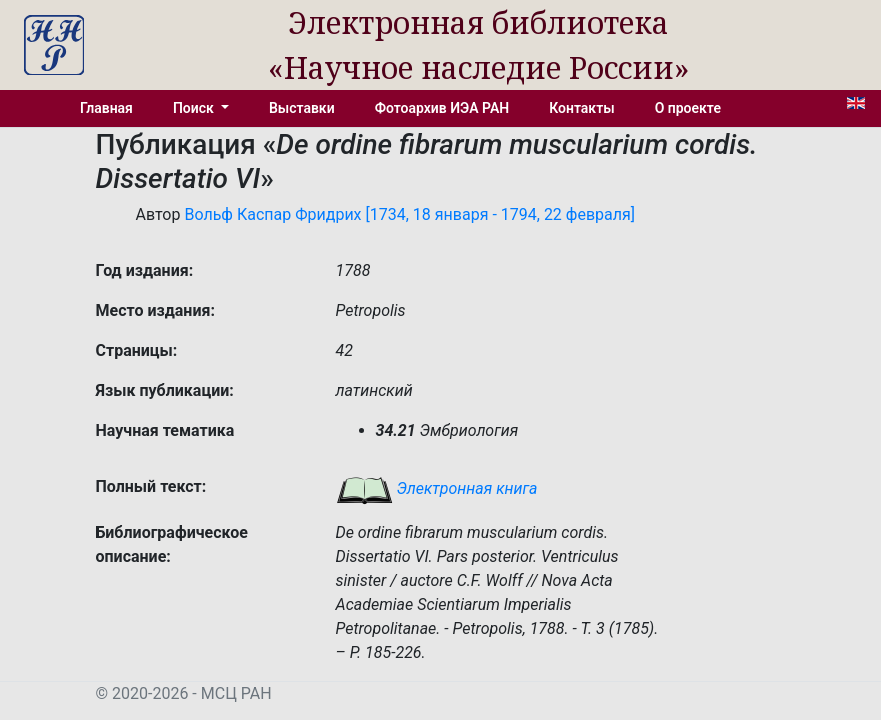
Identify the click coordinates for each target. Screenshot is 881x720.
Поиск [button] (195, 108)
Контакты (581, 108)
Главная (106, 108)
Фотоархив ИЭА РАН (442, 108)
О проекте (688, 108)
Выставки (302, 108)
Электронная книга (437, 488)
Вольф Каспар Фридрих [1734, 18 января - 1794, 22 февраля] (409, 214)
